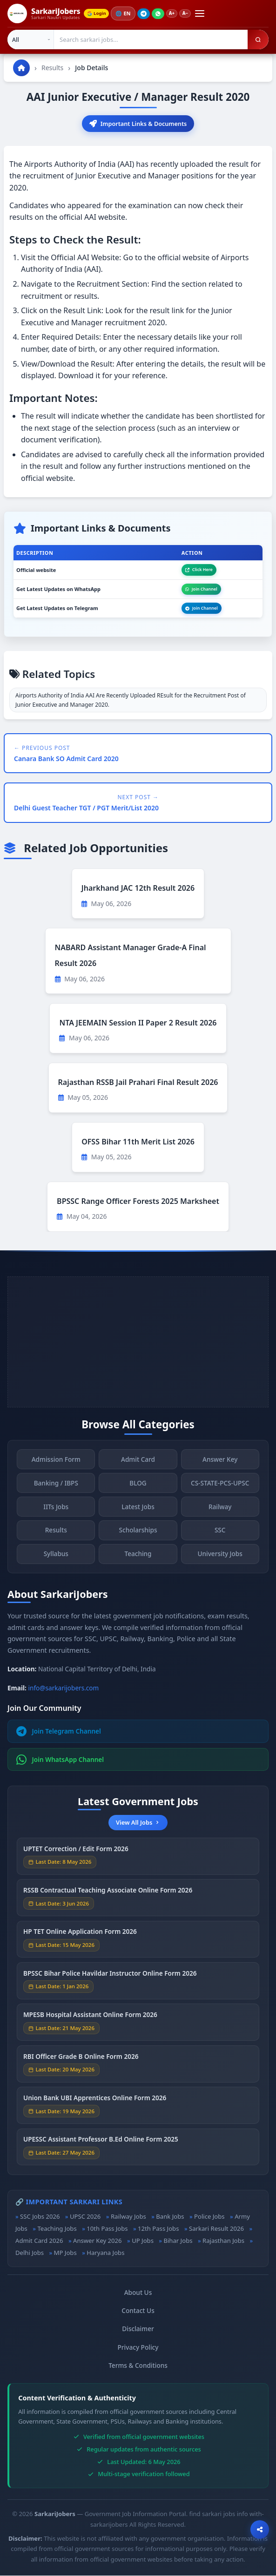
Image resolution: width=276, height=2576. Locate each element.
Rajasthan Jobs (223, 2241)
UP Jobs (143, 2241)
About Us (138, 2292)
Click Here (199, 570)
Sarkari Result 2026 (216, 2229)
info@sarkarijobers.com (63, 1688)
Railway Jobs (128, 2217)
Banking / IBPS (56, 1486)
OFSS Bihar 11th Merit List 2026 (138, 1142)
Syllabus (56, 1557)
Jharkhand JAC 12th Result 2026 (138, 889)
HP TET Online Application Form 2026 (80, 1935)
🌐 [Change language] (125, 13)
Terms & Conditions (138, 2365)
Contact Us (138, 2311)
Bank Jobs (170, 2217)
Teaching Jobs (56, 2229)
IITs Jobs (55, 1509)
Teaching (137, 1557)
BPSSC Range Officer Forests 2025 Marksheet (138, 1201)
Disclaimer (138, 2329)
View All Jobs (138, 1823)
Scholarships (138, 1533)
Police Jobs (209, 2217)
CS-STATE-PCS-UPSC (220, 1486)
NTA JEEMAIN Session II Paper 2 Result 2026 (137, 1023)
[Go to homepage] (21, 67)
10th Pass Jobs (107, 2229)
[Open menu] (204, 13)
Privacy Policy (138, 2347)
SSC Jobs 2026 (40, 2217)
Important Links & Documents (138, 123)
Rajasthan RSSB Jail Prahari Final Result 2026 (138, 1083)
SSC (220, 1533)
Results (52, 67)
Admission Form (56, 1462)
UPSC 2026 (85, 2217)
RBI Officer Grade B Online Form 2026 (81, 2059)
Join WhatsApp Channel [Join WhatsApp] (60, 1760)
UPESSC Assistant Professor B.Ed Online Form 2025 (100, 2142)
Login (98, 13)
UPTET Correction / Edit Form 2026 (75, 1851)
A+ (175, 13)
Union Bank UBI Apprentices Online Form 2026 (94, 2100)
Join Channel (201, 589)
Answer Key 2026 (97, 2241)
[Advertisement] (138, 1342)
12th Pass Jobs (158, 2229)
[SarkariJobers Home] (43, 13)
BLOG (137, 1486)
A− (189, 13)
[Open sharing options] (259, 2529)
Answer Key (219, 1462)
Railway (220, 1509)
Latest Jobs (138, 1509)
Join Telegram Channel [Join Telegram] (58, 1732)
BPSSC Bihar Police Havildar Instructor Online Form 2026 (110, 1976)
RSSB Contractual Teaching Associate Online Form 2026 (107, 1893)
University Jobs (219, 1557)
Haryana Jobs (105, 2253)
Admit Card (138, 1462)
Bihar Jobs (177, 2241)
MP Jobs (65, 2253)
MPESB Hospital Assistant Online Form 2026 (90, 2017)
